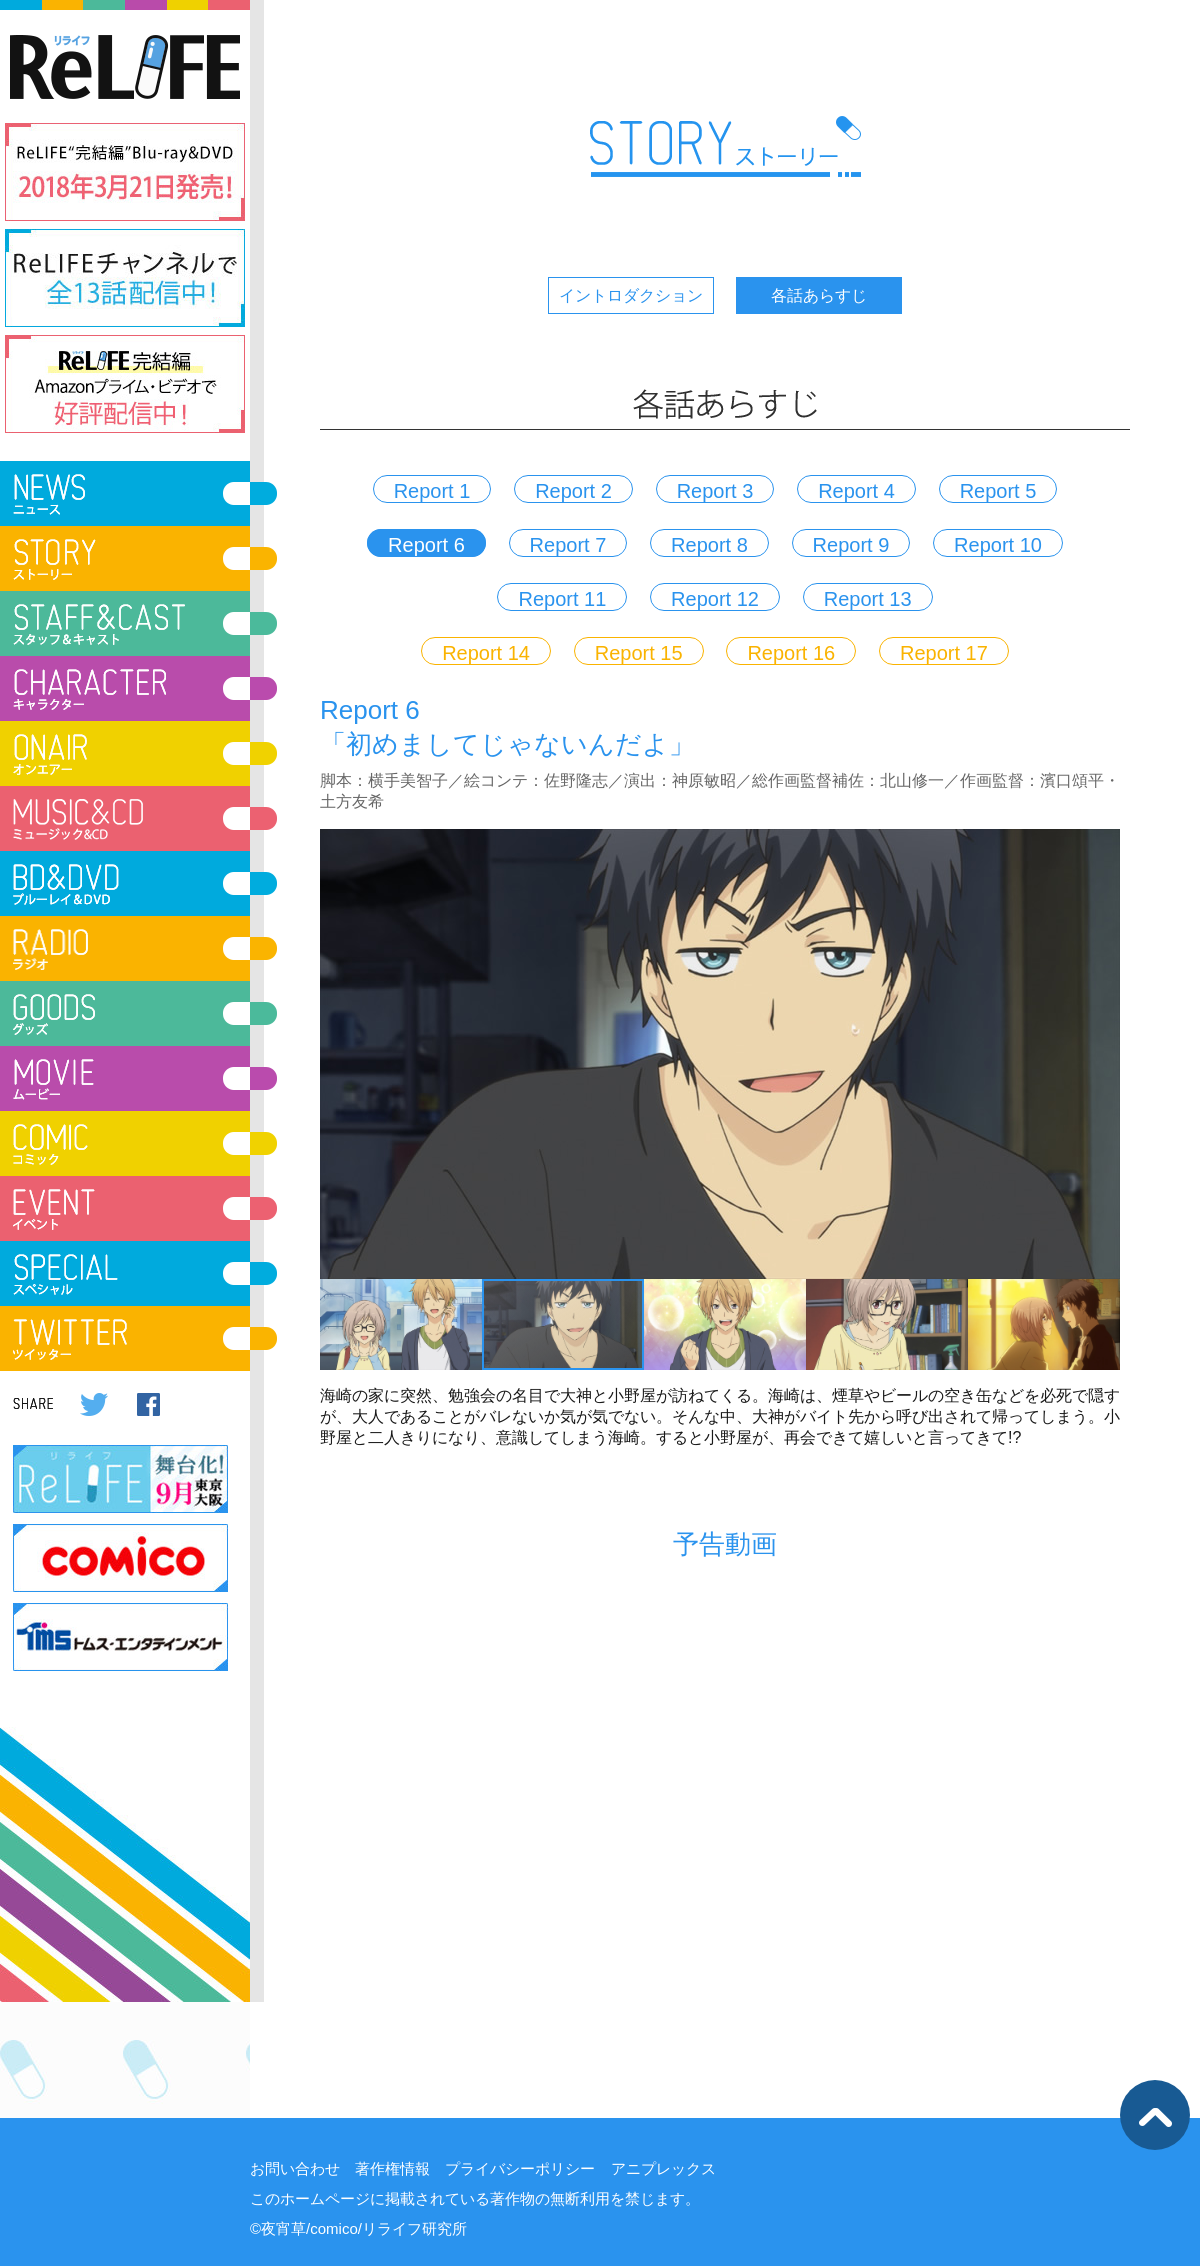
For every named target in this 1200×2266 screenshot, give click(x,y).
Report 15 (639, 653)
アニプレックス (663, 2168)
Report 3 (715, 491)
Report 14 (486, 653)
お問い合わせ (295, 2168)
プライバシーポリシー (520, 2168)
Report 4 (856, 491)
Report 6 (426, 545)
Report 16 (791, 653)
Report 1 (432, 491)
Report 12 (715, 599)
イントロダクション (631, 295)
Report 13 (868, 599)
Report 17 (944, 653)
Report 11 (562, 599)
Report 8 (709, 545)
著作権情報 (392, 2168)
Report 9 (851, 545)
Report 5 (998, 491)
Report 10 (998, 545)
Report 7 (568, 545)
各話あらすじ (819, 295)
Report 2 (573, 491)
